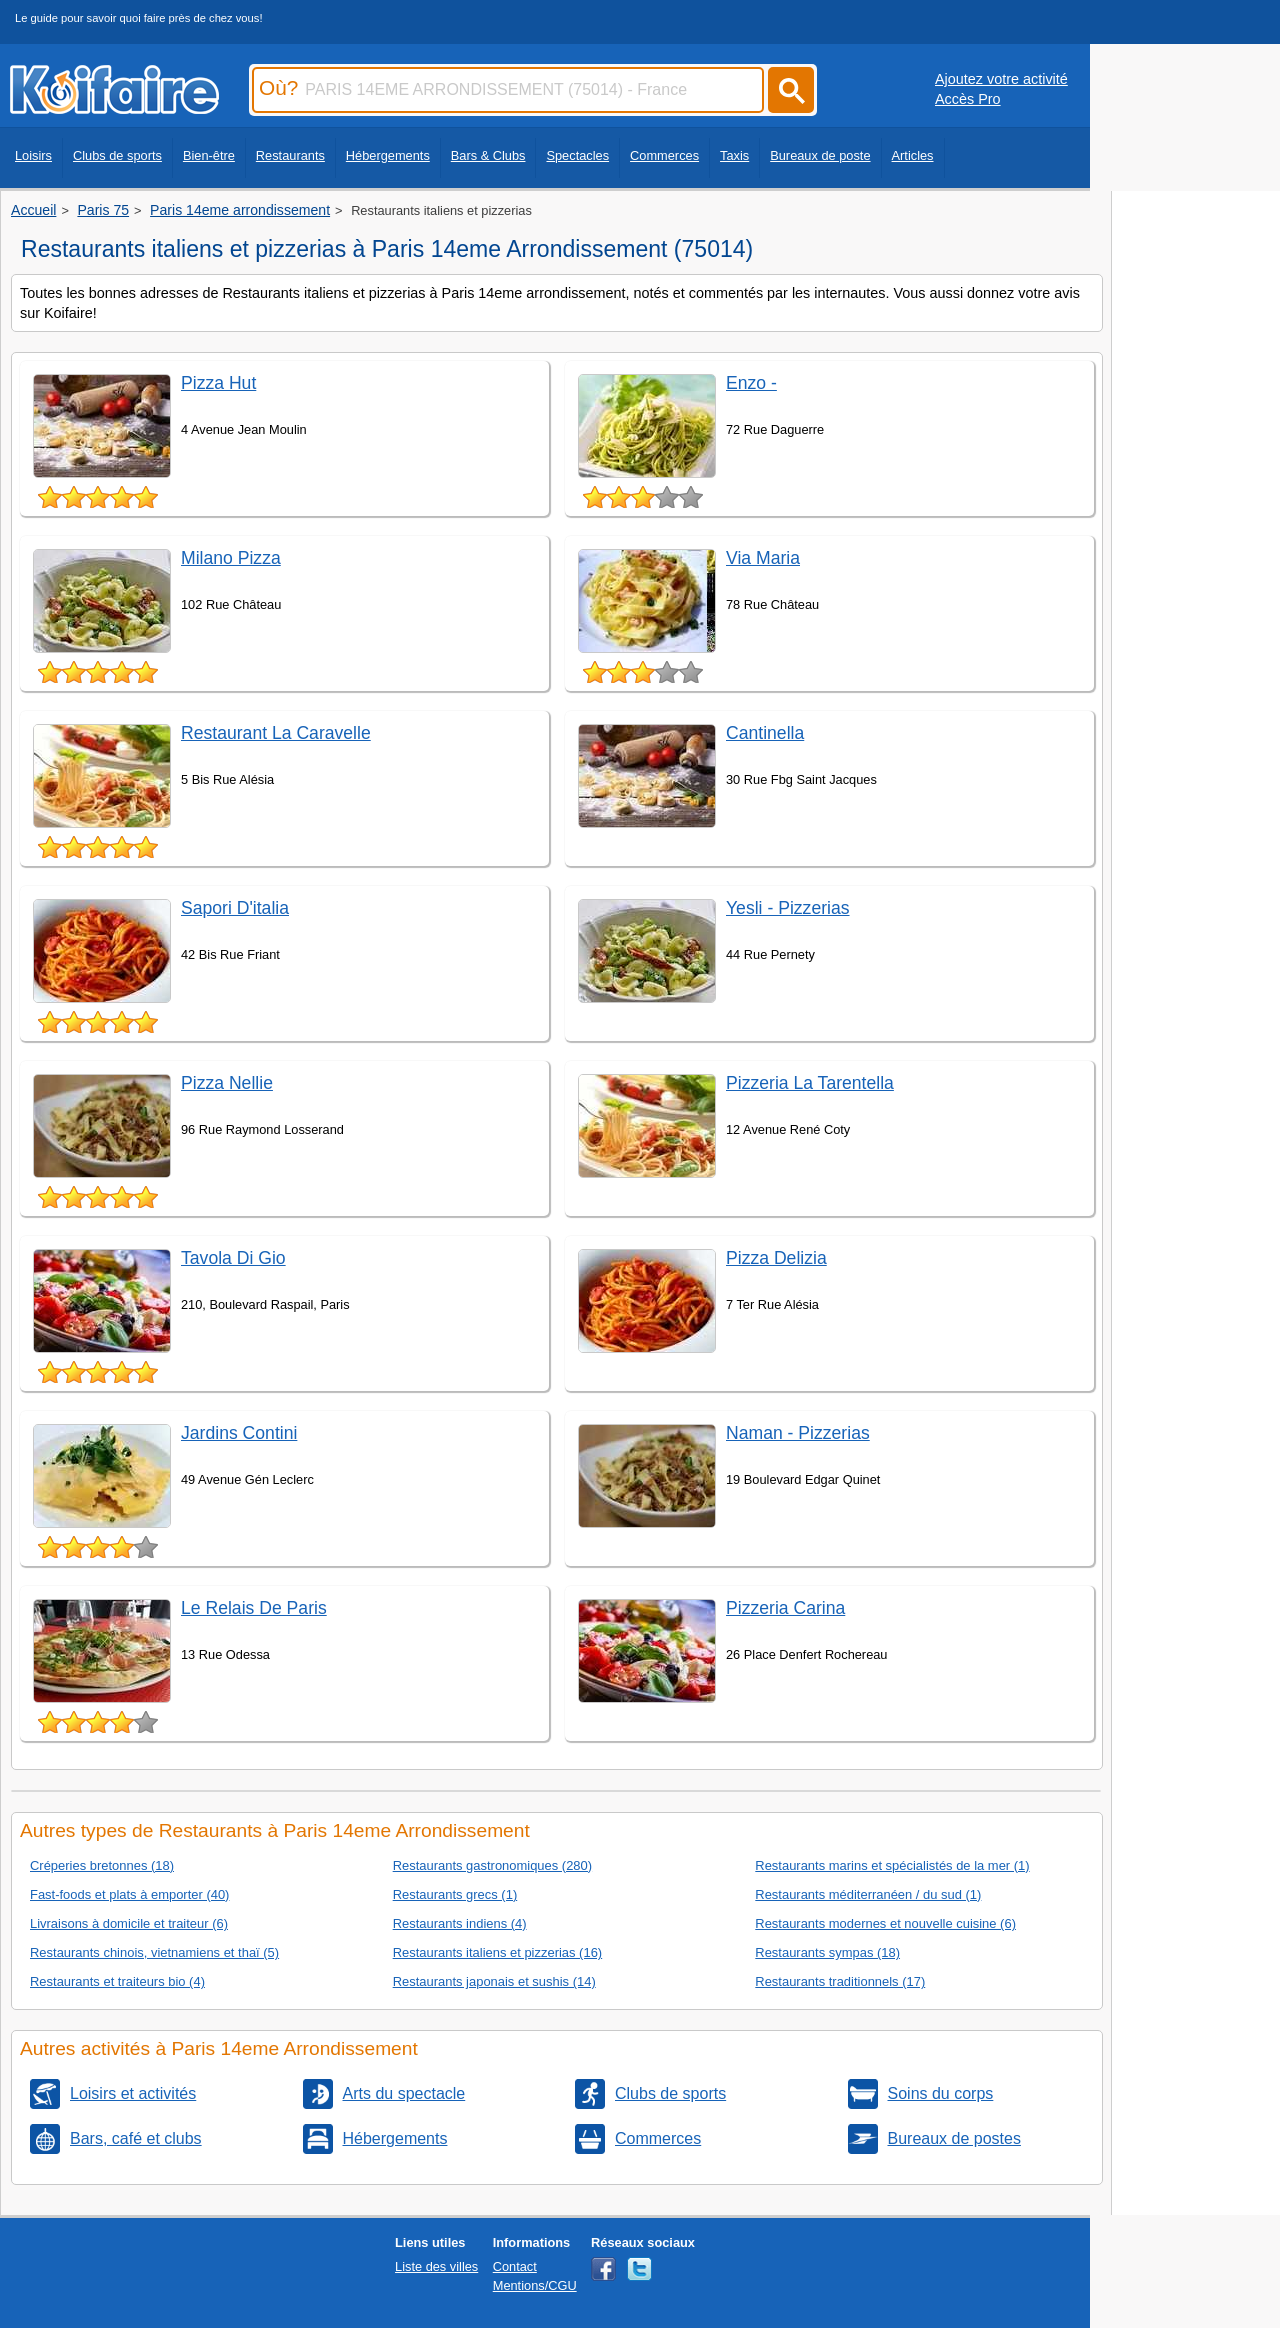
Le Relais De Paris (254, 1608)
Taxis (734, 155)
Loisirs (33, 155)
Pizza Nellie (227, 1083)
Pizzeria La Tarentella (810, 1083)
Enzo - (751, 383)
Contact (515, 2266)
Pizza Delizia (776, 1258)
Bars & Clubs (488, 155)
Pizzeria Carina (785, 1608)
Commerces (664, 155)
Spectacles (577, 155)
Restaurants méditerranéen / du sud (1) (868, 1894)
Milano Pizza (231, 558)
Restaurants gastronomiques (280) (492, 1865)
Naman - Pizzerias (798, 1433)
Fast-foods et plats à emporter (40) (129, 1894)
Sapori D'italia (235, 908)
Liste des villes (436, 2266)
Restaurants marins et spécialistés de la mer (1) (892, 1865)
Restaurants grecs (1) (455, 1894)
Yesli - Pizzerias (788, 908)
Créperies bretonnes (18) (102, 1865)
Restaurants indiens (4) (460, 1923)
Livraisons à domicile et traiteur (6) (129, 1923)
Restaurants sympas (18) (827, 1952)
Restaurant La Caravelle (276, 733)
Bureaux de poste (820, 155)
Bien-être (209, 155)
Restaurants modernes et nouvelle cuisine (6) (885, 1923)
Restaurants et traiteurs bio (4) (117, 1981)
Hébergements (388, 155)
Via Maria (763, 558)
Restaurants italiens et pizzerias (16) (498, 1952)
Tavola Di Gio (233, 1258)
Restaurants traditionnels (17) (840, 1981)
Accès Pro (968, 99)
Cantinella (765, 733)
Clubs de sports (117, 155)
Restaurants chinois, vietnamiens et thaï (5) (154, 1952)
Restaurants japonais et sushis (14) (494, 1981)
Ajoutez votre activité (1001, 79)
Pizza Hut (218, 383)
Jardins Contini (239, 1433)
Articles (913, 155)
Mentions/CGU (535, 2285)
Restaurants (290, 155)
